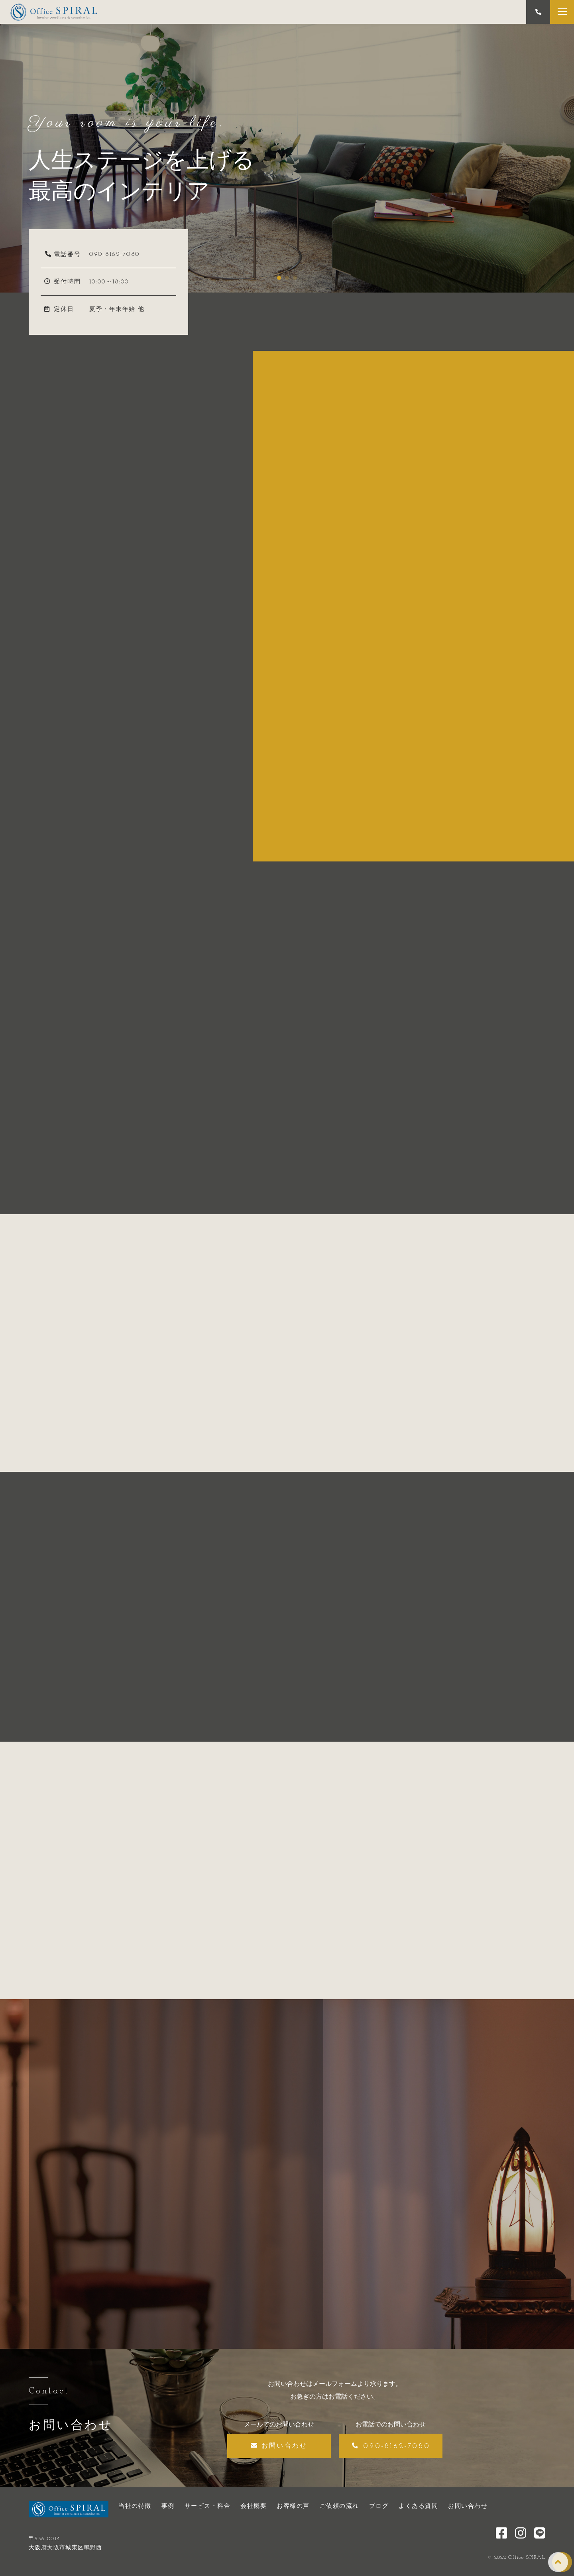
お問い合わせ (468, 2505)
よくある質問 (418, 2505)
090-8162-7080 (114, 254)
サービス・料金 (208, 2505)
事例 (168, 2505)
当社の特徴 (134, 2505)
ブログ (379, 2505)
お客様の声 (293, 2505)
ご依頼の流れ (339, 2505)
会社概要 (253, 2505)
